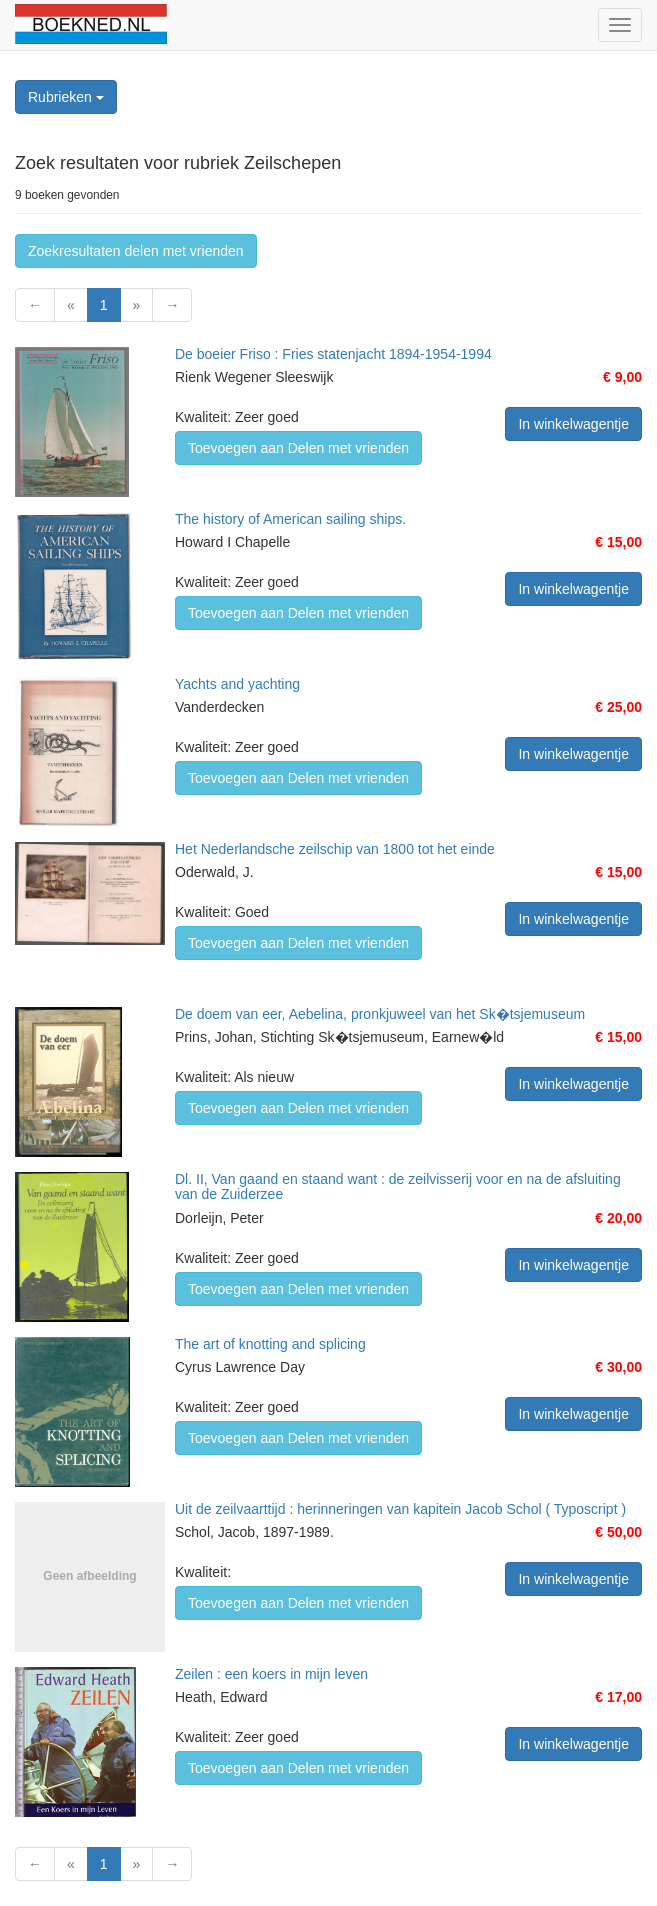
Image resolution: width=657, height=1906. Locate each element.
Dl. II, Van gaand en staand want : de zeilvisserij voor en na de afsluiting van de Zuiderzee (398, 1186)
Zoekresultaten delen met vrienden (136, 251)
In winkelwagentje (573, 424)
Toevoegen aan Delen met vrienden (298, 448)
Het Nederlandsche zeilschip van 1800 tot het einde (335, 849)
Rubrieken (66, 97)
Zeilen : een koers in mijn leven (271, 1674)
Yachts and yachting (237, 684)
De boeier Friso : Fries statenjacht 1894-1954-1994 (333, 354)
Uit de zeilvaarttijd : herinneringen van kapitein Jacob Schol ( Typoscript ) (400, 1509)
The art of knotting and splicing (270, 1344)
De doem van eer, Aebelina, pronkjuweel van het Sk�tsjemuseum (380, 1014)
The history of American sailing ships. (290, 519)
